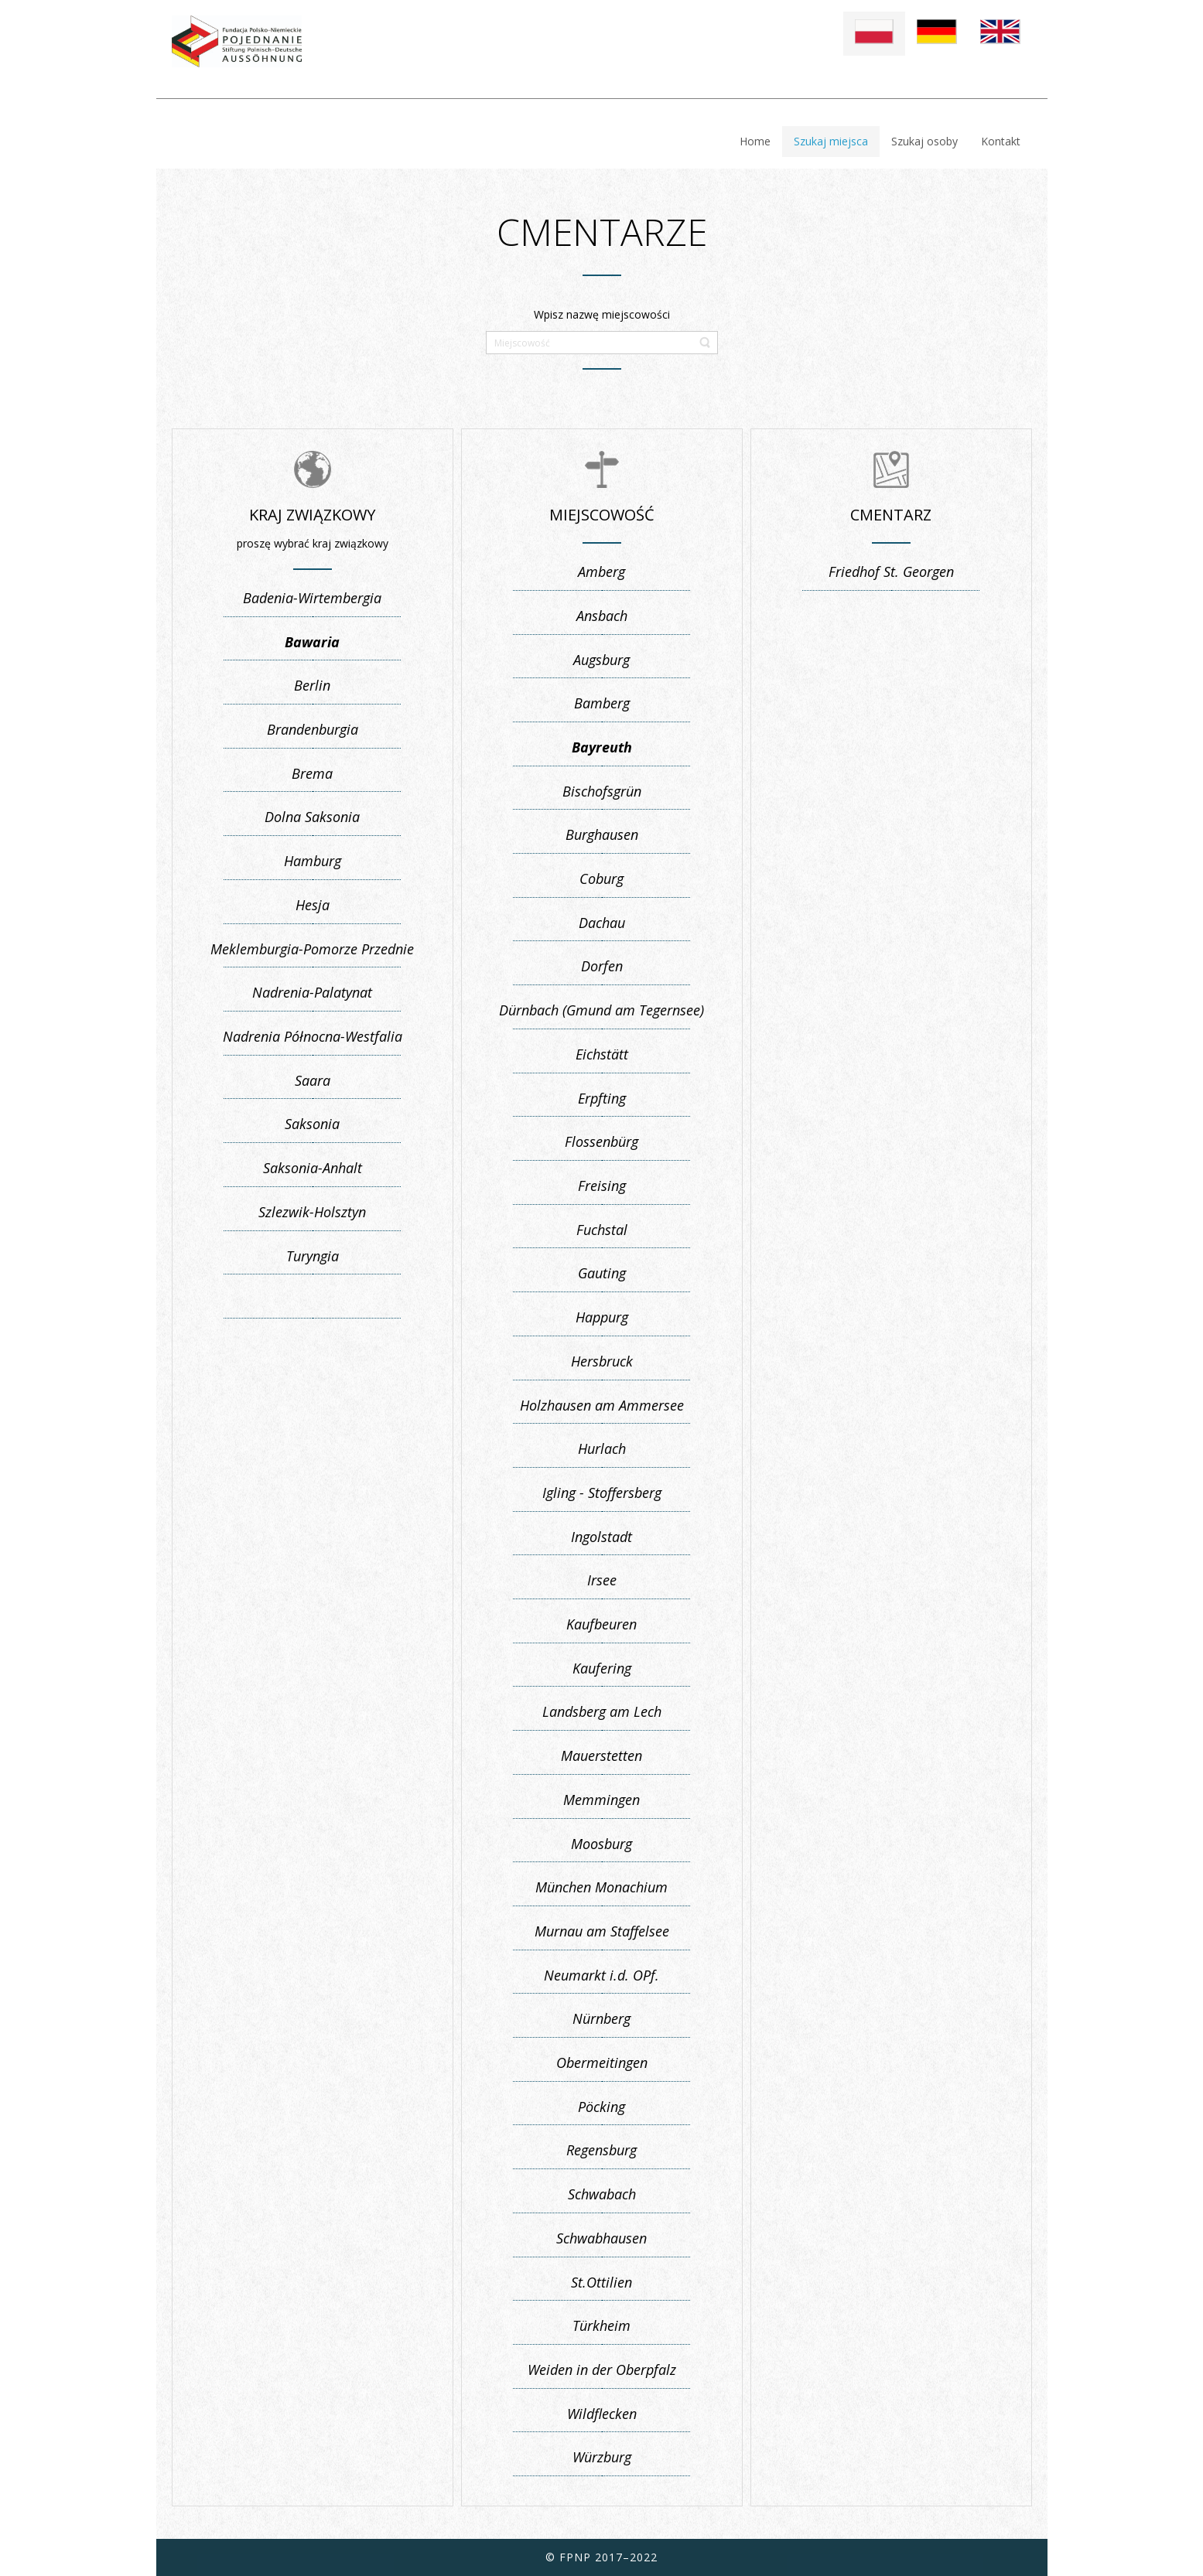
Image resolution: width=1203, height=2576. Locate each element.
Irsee (602, 1580)
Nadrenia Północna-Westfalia (312, 1036)
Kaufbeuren (601, 1624)
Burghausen (602, 834)
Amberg (601, 571)
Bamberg (602, 703)
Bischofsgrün (601, 791)
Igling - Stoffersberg (601, 1492)
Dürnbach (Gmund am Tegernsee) (601, 1010)
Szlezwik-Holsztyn (312, 1212)
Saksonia (312, 1123)
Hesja (313, 905)
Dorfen (602, 966)
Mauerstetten (601, 1755)
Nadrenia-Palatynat (312, 992)
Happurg (602, 1317)
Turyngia (312, 1256)
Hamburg (312, 860)
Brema (312, 773)
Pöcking (601, 2106)
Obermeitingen (602, 2062)
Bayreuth (602, 747)
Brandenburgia (312, 729)
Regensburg (601, 2150)
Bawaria (312, 642)
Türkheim (601, 2325)
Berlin (312, 685)
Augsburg (601, 659)
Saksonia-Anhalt (312, 1167)
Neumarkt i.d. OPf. (601, 1975)
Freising (602, 1185)
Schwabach (602, 2194)
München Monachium (601, 1887)
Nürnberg (601, 2018)
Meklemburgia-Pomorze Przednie (312, 949)
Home (755, 141)
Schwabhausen (601, 2238)
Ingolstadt (601, 1536)
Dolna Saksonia (312, 816)
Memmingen (601, 1799)
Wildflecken (602, 2413)
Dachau (602, 922)
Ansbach (601, 615)
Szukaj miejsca (831, 141)
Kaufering (601, 1668)
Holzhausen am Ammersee (602, 1405)
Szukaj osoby (924, 141)
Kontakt (1000, 141)
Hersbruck (602, 1361)
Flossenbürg (601, 1141)
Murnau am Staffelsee (602, 1931)
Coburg (601, 878)
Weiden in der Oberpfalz (602, 2369)
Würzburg (601, 2457)
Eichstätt (602, 1054)
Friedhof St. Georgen (891, 571)
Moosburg (601, 1843)
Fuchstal (601, 1229)
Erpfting (602, 1098)
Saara (312, 1080)
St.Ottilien (601, 2282)
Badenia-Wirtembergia (312, 598)
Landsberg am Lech (601, 1711)
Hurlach (602, 1448)
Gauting (602, 1273)
